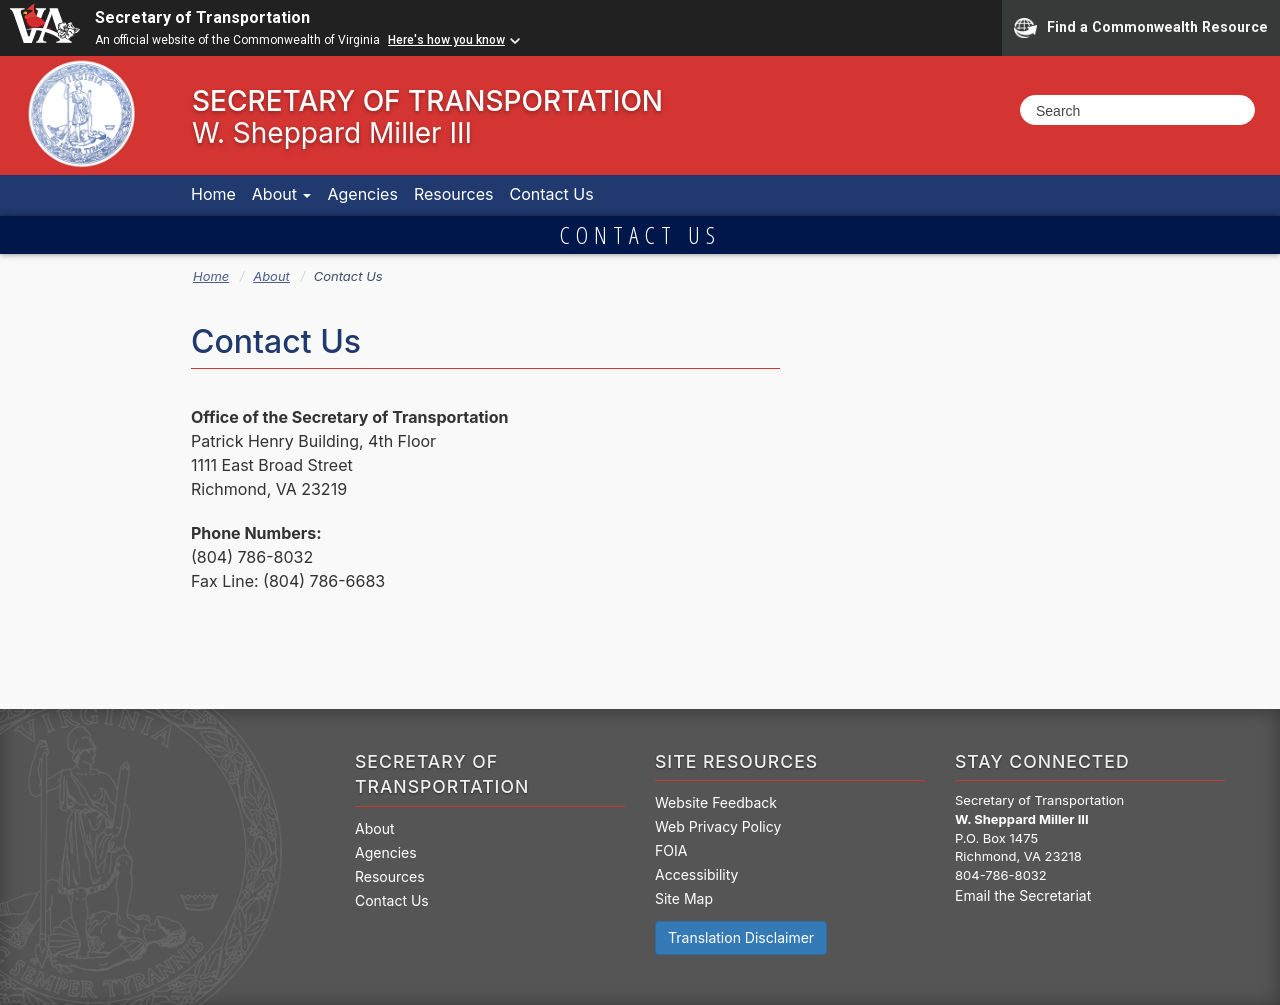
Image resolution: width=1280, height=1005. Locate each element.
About (282, 194)
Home (213, 194)
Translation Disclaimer (741, 937)
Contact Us (551, 194)
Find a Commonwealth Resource (1141, 28)
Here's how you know (446, 40)
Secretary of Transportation (202, 17)
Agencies (362, 194)
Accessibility (696, 874)
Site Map (684, 898)
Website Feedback (716, 802)
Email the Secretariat (1023, 895)
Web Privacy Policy (718, 826)
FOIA (671, 850)
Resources (454, 194)
